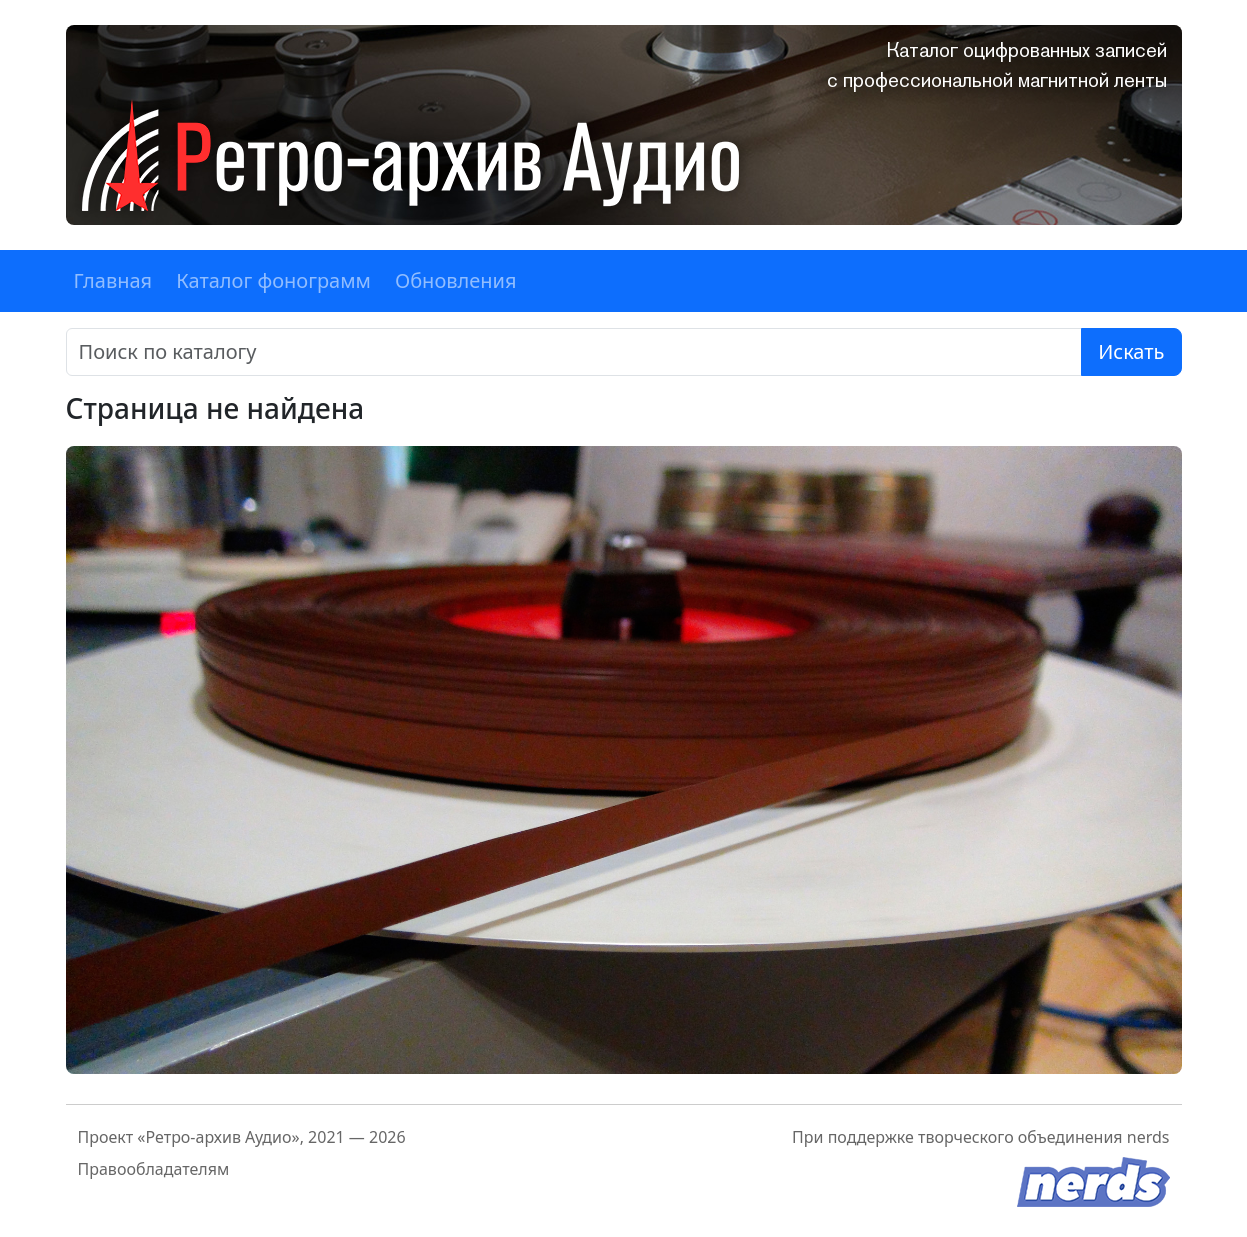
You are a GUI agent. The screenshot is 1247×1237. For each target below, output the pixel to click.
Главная (113, 280)
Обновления (456, 280)
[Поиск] (574, 352)
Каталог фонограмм (273, 280)
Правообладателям (154, 1169)
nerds (1148, 1137)
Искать (1131, 351)
